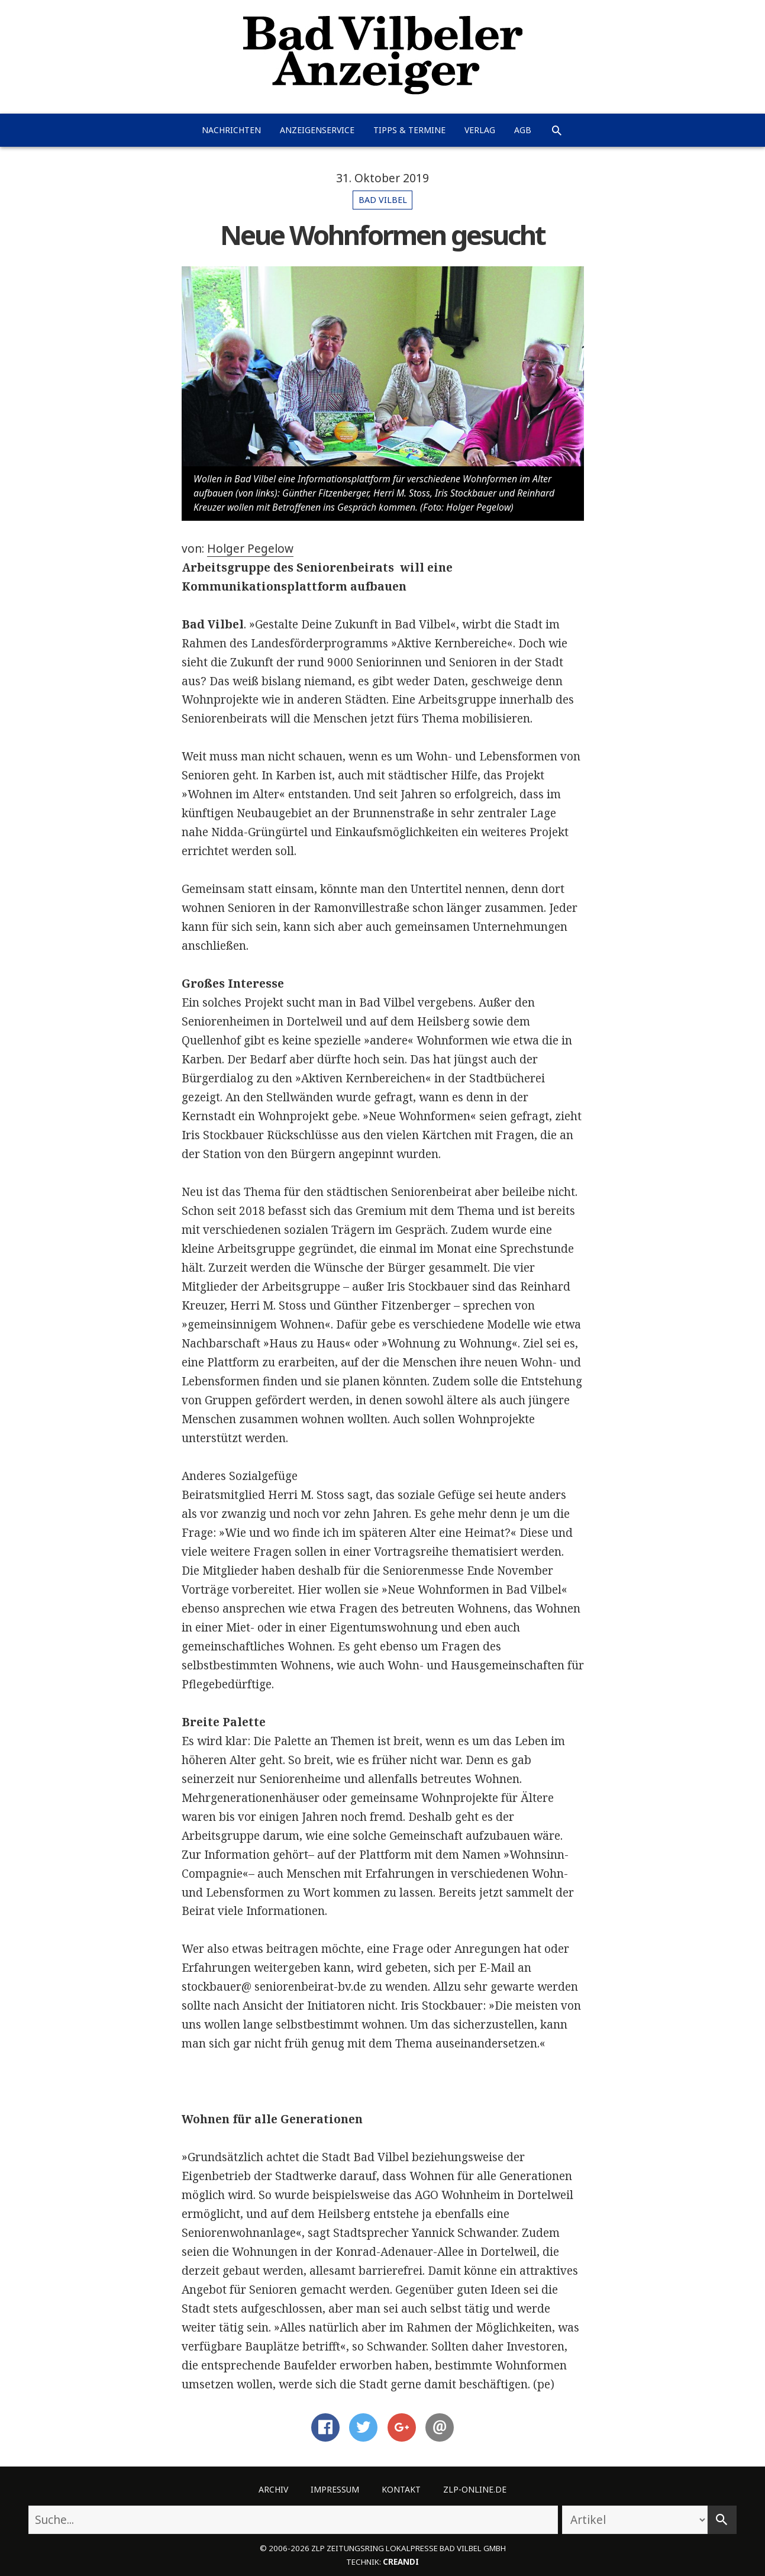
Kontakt (401, 2489)
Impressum (335, 2489)
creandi (401, 2561)
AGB (522, 130)
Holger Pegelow (250, 548)
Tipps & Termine (409, 130)
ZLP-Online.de (474, 2489)
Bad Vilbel (383, 199)
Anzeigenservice (317, 130)
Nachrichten (231, 130)
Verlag (479, 130)
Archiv (273, 2489)
